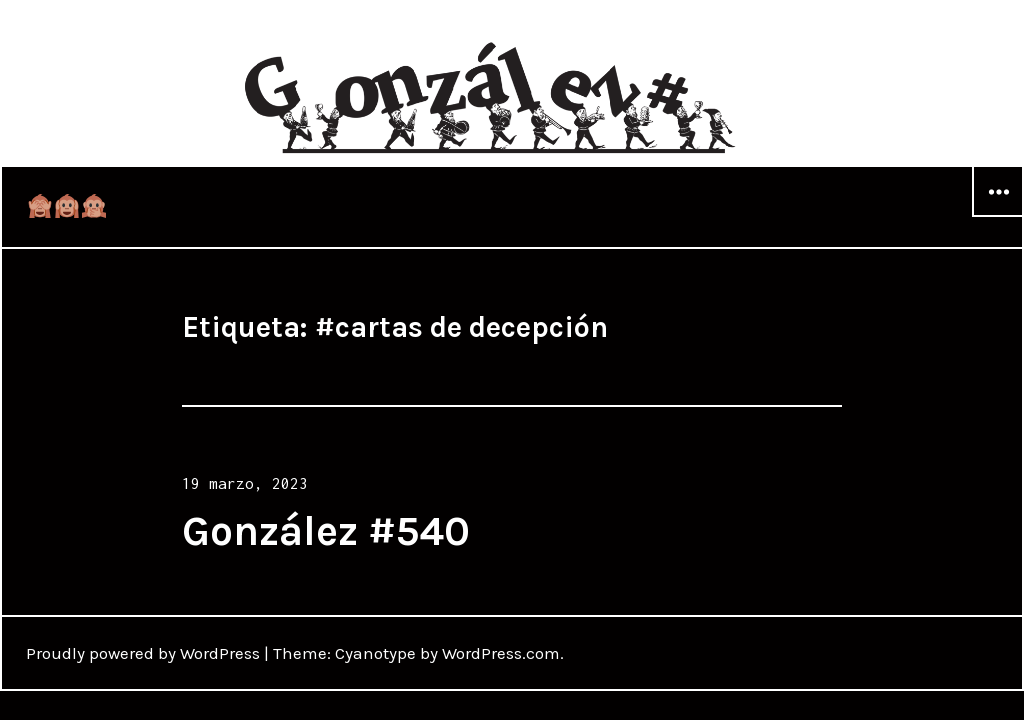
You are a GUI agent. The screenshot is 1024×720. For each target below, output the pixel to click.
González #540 (326, 531)
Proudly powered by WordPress (143, 653)
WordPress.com (501, 653)
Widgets (998, 216)
